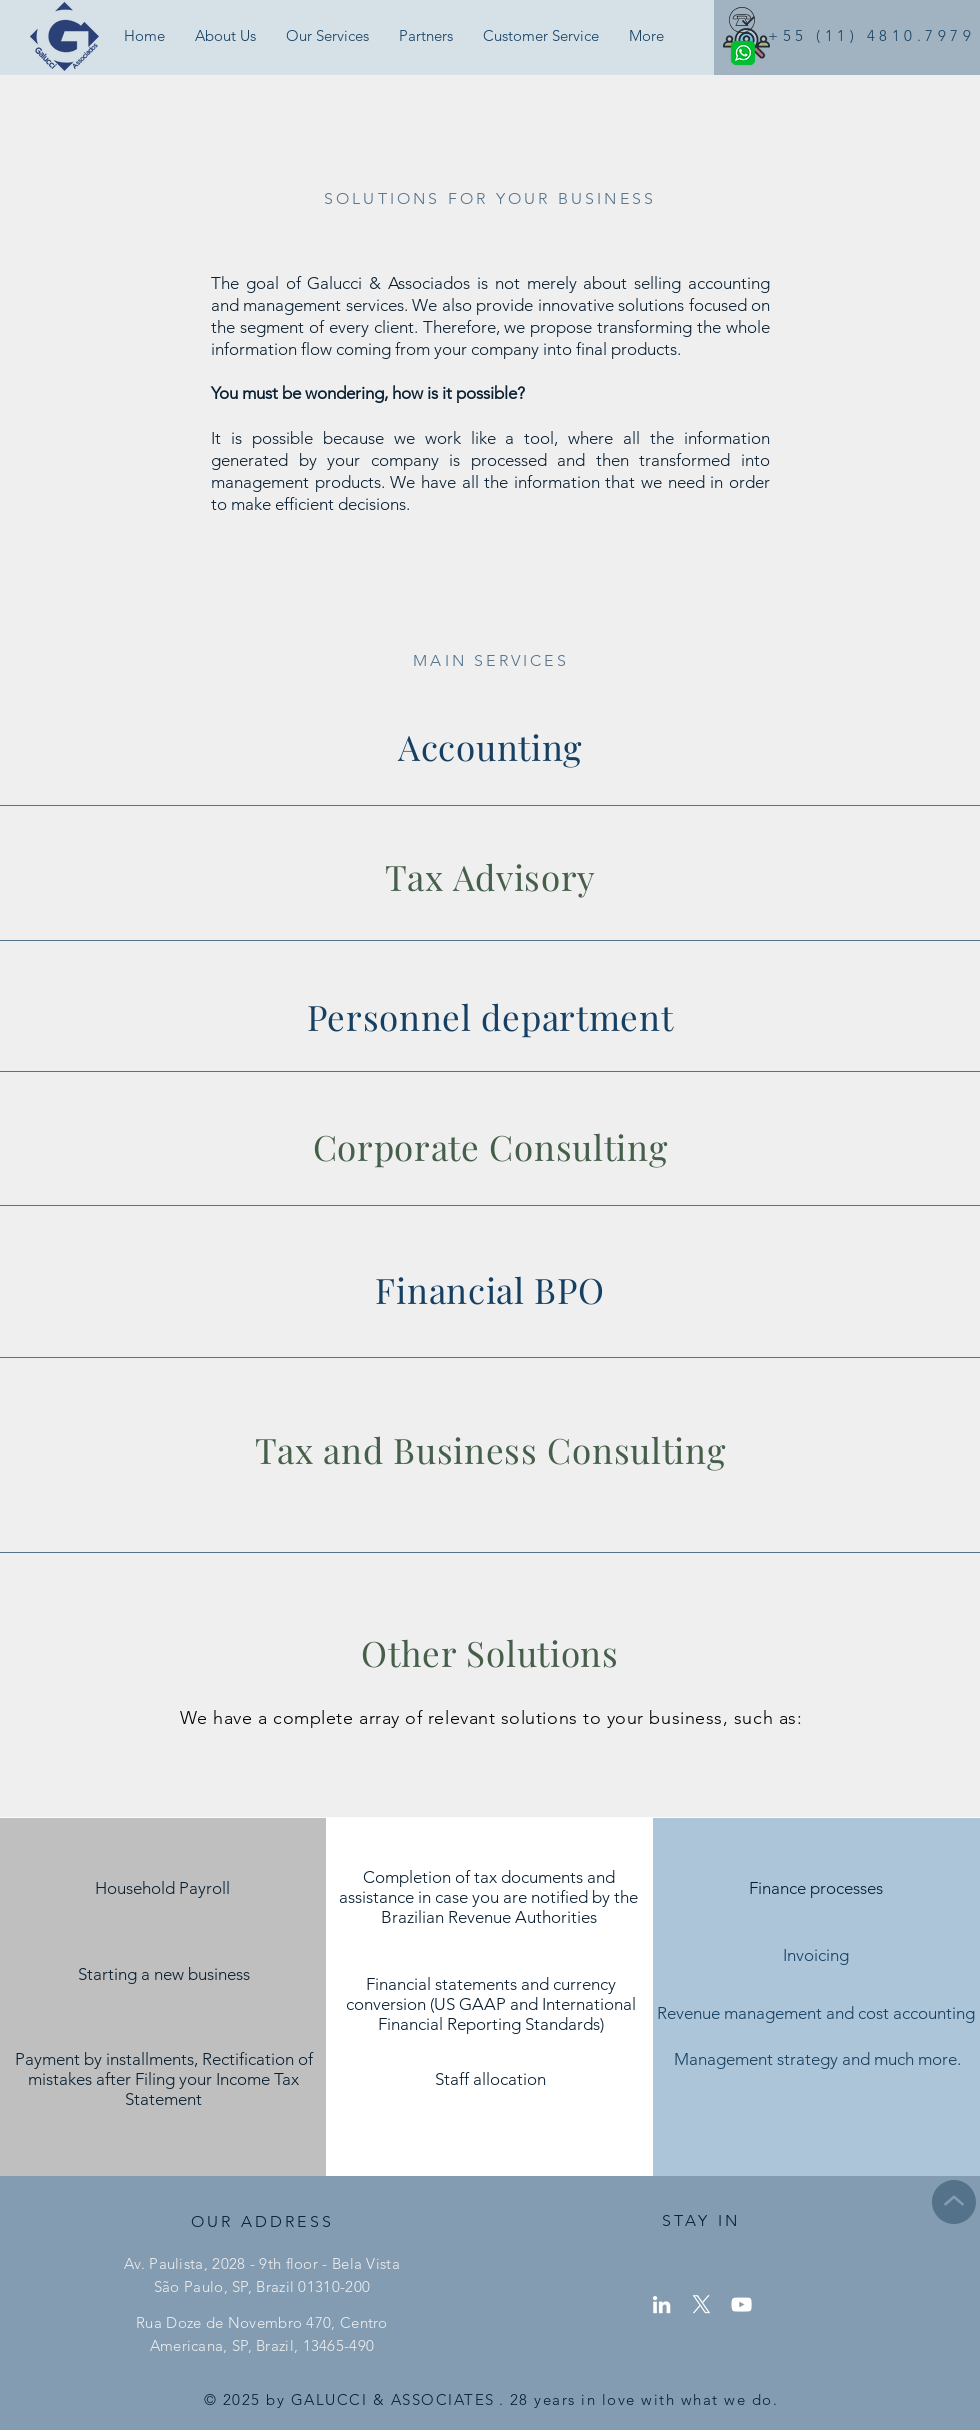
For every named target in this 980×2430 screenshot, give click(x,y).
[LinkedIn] (661, 2304)
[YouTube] (741, 2304)
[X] (701, 2304)
